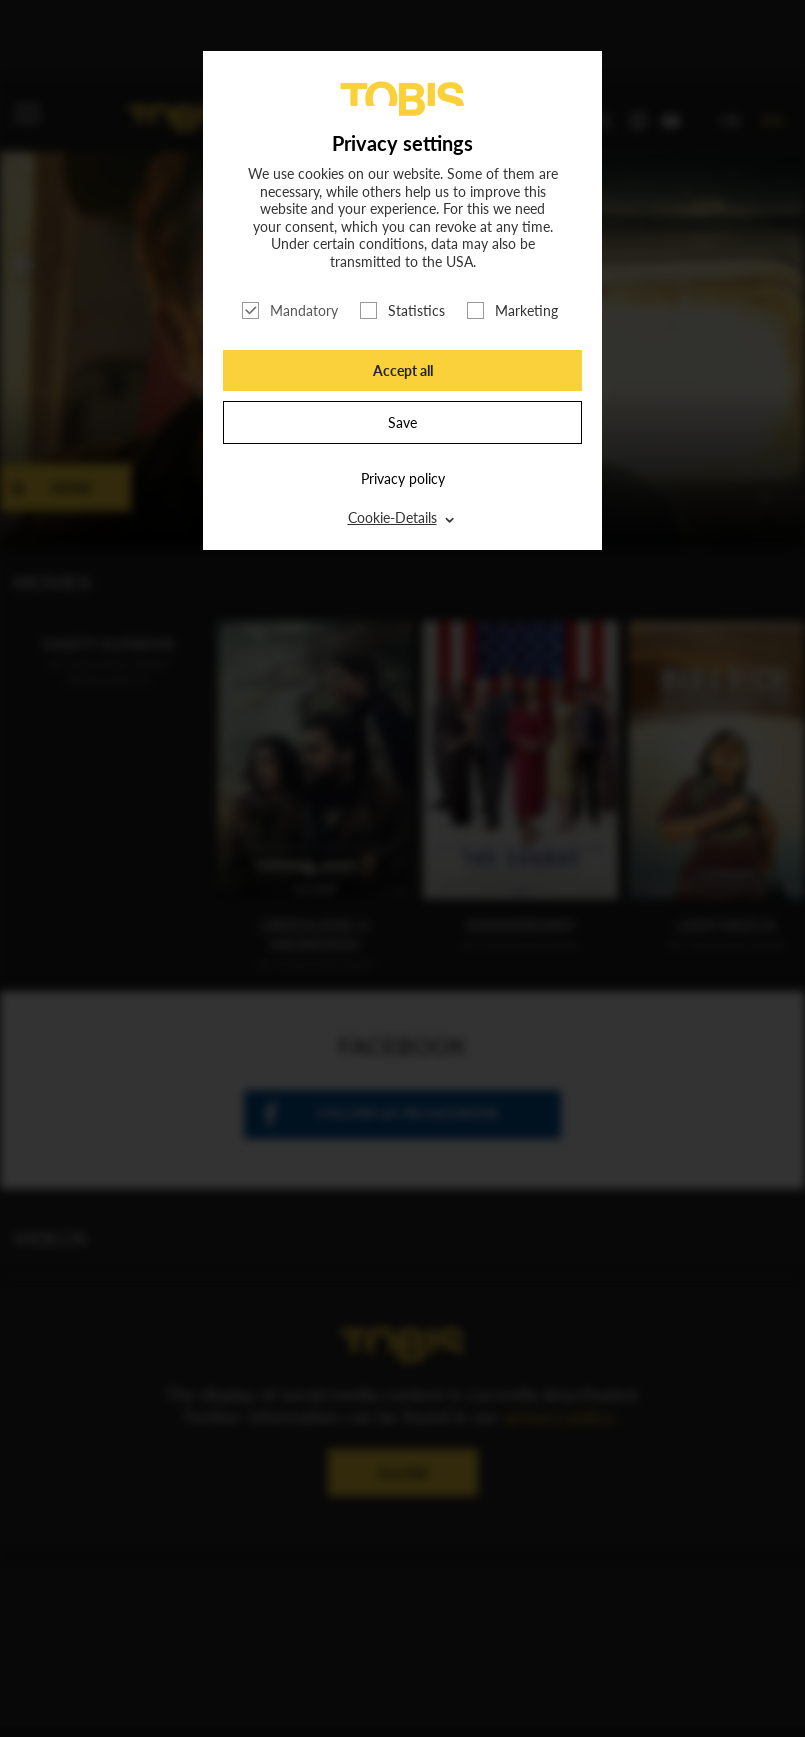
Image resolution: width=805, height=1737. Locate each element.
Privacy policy (403, 478)
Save (402, 422)
